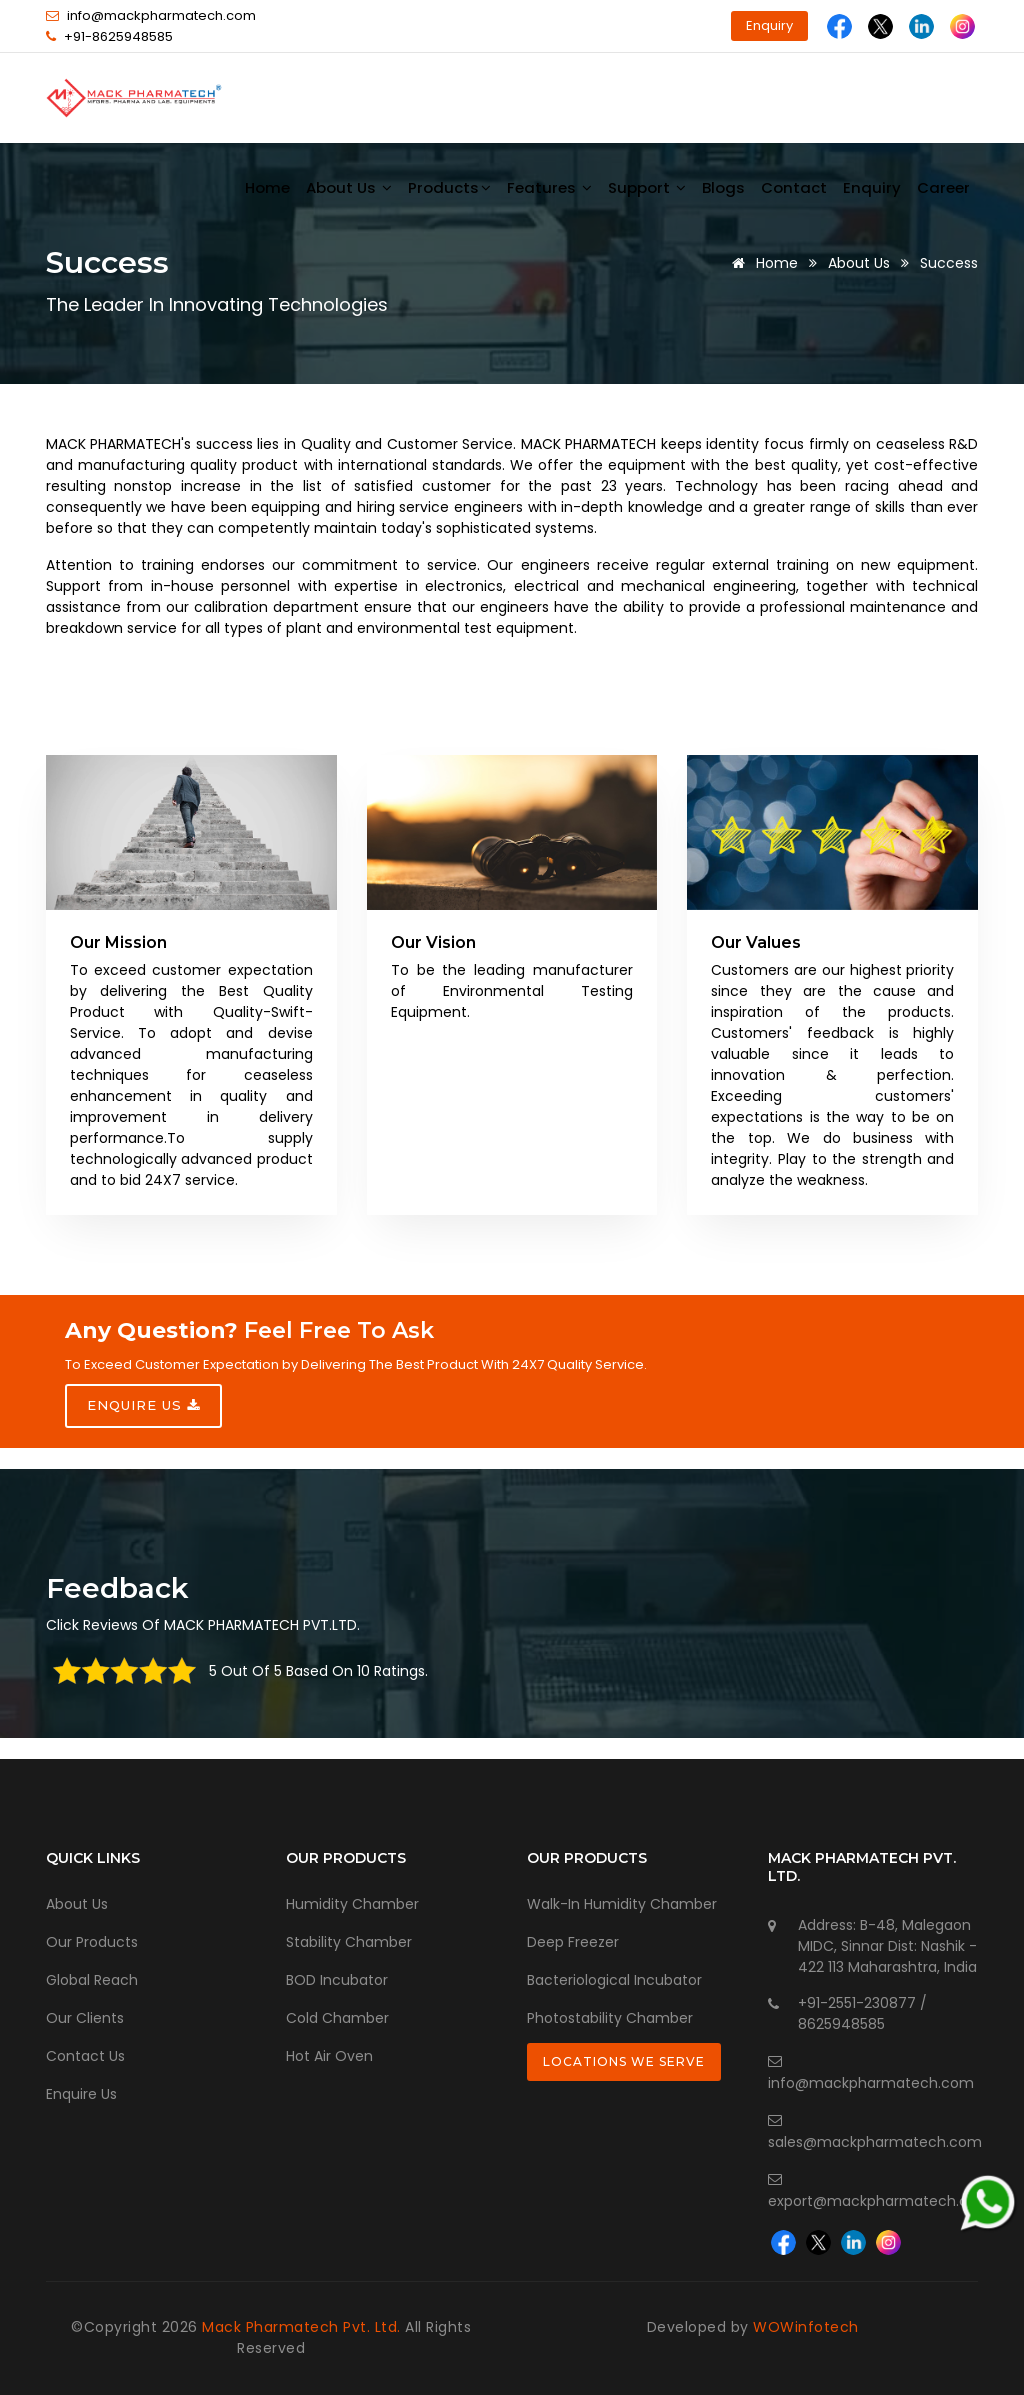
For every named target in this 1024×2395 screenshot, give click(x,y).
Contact (794, 187)
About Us (859, 263)
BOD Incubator (337, 1980)
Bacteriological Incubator (614, 1980)
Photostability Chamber (610, 2018)
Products (449, 187)
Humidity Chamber (352, 1904)
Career (943, 187)
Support (647, 187)
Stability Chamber (349, 1942)
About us (349, 187)
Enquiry (769, 25)
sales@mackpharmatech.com (875, 2142)
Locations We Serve (624, 2061)
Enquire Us (81, 2094)
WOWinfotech (806, 2327)
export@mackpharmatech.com (880, 2201)
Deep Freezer (573, 1942)
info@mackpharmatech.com (161, 15)
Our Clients (85, 2018)
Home (267, 187)
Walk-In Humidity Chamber (622, 1904)
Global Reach (92, 1980)
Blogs (723, 187)
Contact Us (85, 2056)
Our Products (92, 1942)
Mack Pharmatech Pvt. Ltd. (301, 2327)
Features (549, 187)
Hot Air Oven (329, 2056)
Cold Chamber (337, 2018)
